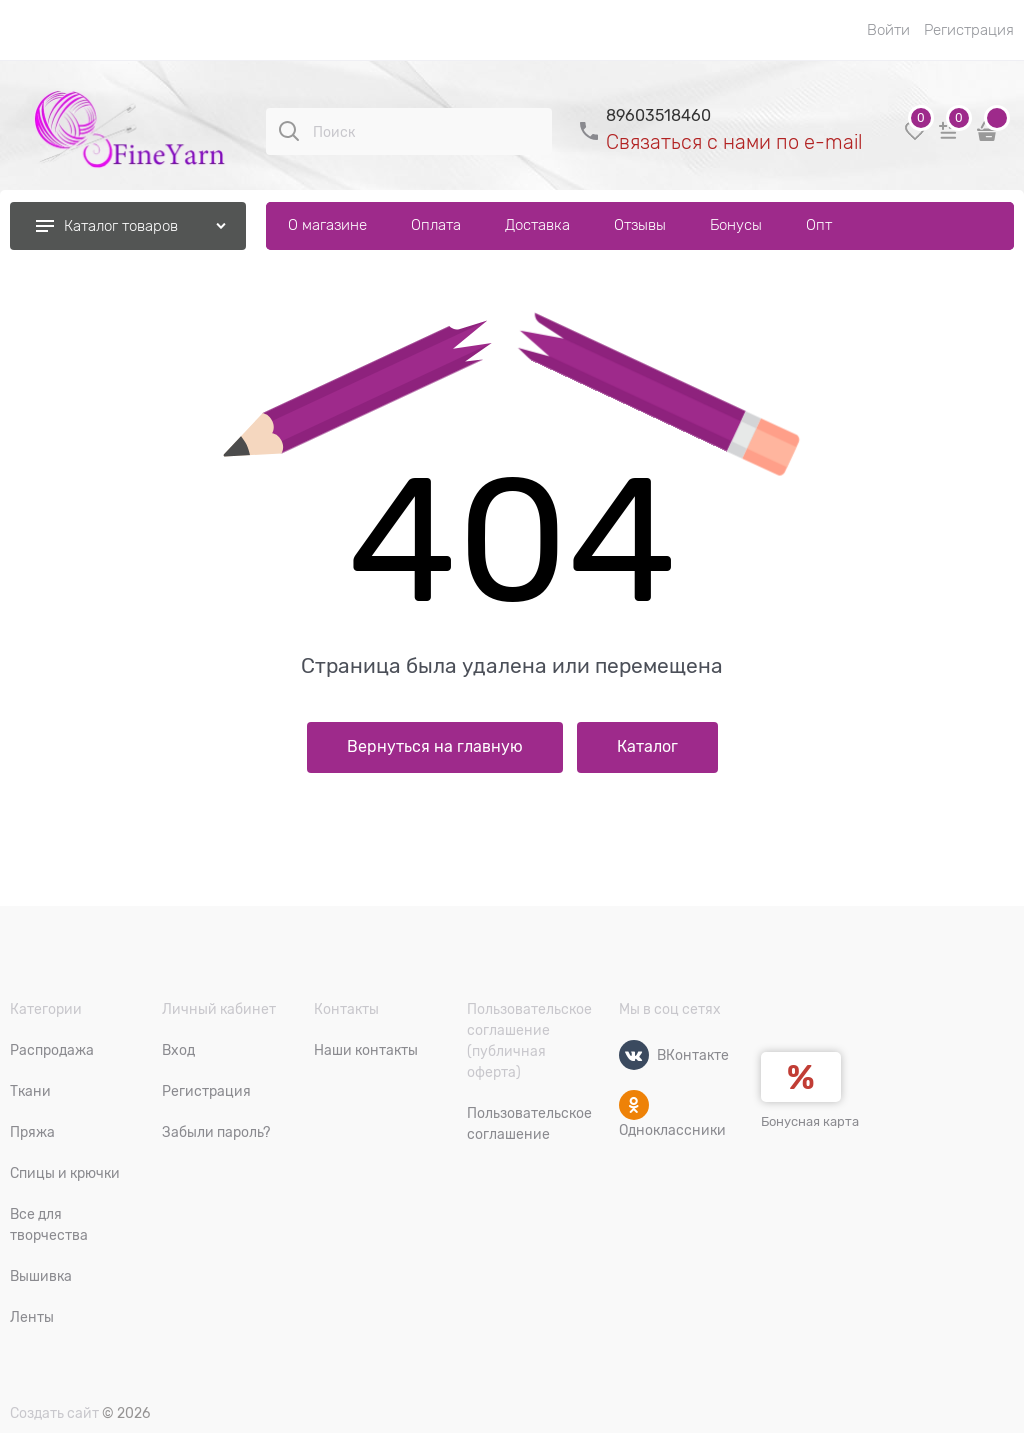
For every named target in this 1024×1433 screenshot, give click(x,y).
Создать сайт (54, 1413)
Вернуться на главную (435, 747)
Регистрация (969, 30)
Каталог (647, 747)
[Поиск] (289, 131)
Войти (888, 30)
